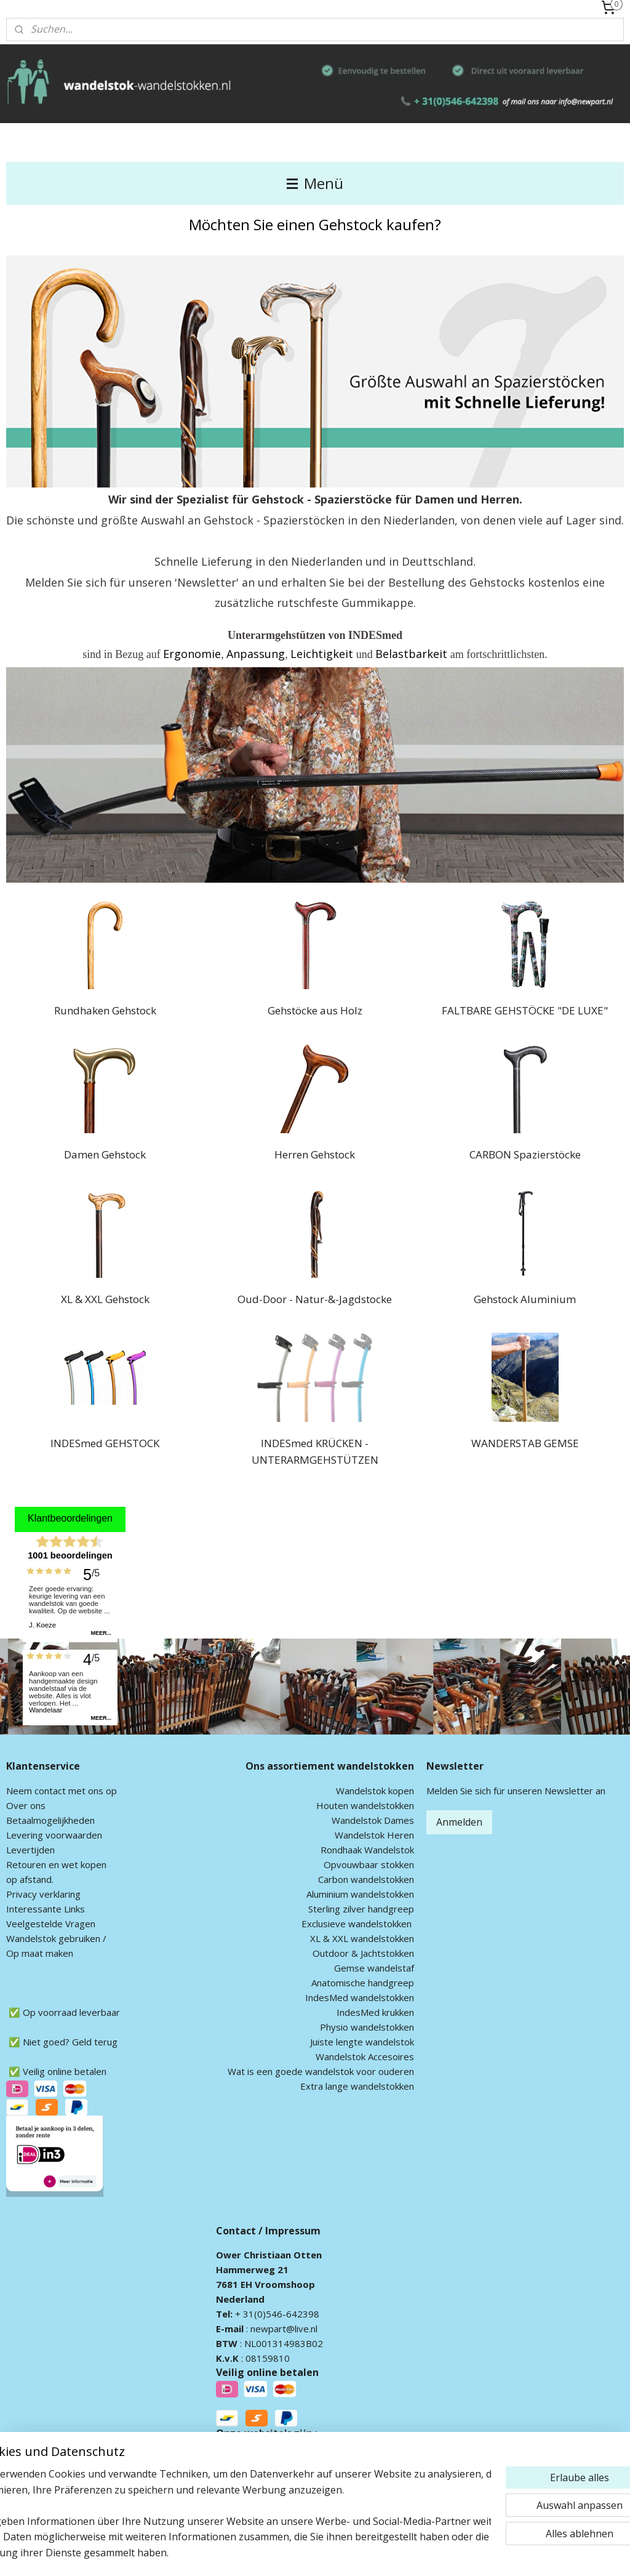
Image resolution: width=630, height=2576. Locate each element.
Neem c (22, 1790)
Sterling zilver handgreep (361, 1909)
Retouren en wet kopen (56, 1864)
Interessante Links (45, 1909)
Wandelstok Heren (374, 1835)
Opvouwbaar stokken (369, 1864)
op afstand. (30, 1879)
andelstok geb (45, 1938)
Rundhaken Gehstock (105, 1010)
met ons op (91, 1790)
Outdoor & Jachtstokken (363, 1953)
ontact (52, 1790)
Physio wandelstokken (367, 2027)
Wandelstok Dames (373, 1820)
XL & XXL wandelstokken (362, 1938)
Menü (315, 183)
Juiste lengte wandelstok (362, 2042)
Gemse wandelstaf (374, 1968)
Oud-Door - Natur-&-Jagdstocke (314, 1298)
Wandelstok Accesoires (365, 2056)
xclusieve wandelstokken (359, 1923)
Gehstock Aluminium (525, 1298)
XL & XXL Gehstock (105, 1298)
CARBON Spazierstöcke (525, 1154)
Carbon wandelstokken (366, 1879)
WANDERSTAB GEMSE (525, 1443)
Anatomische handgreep (362, 1982)
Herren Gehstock (314, 1154)
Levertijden (30, 1850)
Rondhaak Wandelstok (367, 1850)
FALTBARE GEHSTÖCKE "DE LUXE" (525, 1010)
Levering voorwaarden (54, 1835)
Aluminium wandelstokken (360, 1894)
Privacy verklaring (43, 1894)
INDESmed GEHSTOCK (104, 1443)
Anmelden (459, 1822)
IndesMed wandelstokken (359, 1997)
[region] (234, 2505)
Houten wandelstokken (365, 1805)
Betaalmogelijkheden (50, 1820)
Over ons (26, 1805)
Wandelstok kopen (375, 1790)
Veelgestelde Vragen (50, 1923)
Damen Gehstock (105, 1154)
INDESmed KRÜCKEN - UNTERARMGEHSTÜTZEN (315, 1451)
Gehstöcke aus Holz (315, 1010)
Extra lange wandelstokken (357, 2086)
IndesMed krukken (375, 2012)
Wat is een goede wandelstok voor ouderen (321, 2071)
